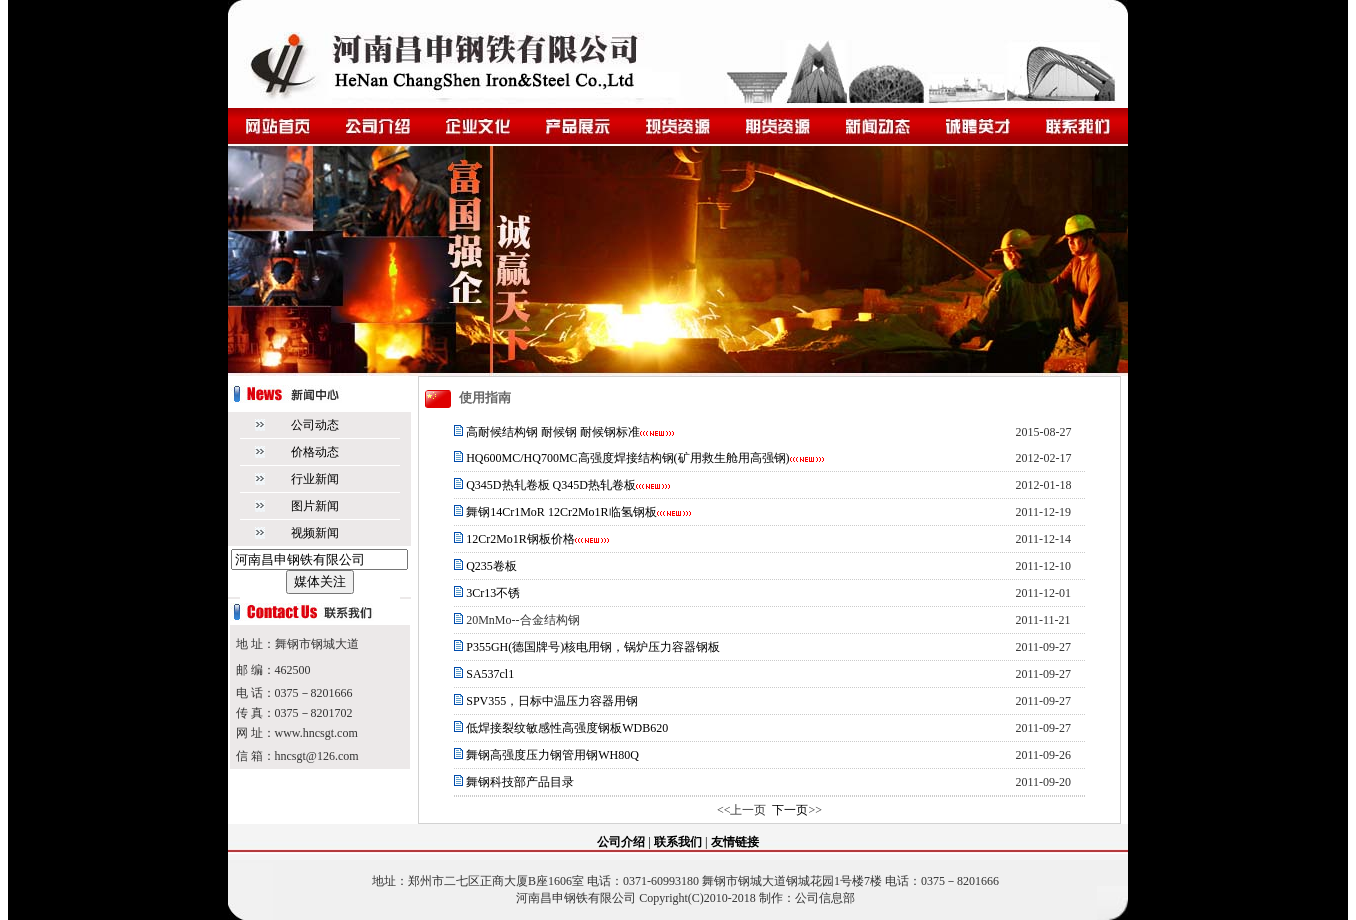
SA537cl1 (488, 674)
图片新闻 (315, 506)
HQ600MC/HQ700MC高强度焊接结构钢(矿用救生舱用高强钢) (627, 458)
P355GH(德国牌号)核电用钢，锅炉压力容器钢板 (593, 647)
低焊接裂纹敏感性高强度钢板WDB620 (567, 728)
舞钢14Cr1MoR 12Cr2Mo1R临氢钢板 (561, 512)
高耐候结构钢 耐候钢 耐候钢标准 (553, 432)
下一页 (790, 810)
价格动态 (315, 452)
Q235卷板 (491, 566)
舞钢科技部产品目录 (520, 782)
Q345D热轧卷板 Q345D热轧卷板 (551, 485)
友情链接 (735, 842)
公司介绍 (621, 842)
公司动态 (315, 425)
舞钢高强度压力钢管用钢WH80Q (552, 755)
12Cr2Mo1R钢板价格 (520, 539)
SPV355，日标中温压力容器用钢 (550, 701)
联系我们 (678, 842)
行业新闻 (315, 479)
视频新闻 (315, 533)
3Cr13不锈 (491, 593)
